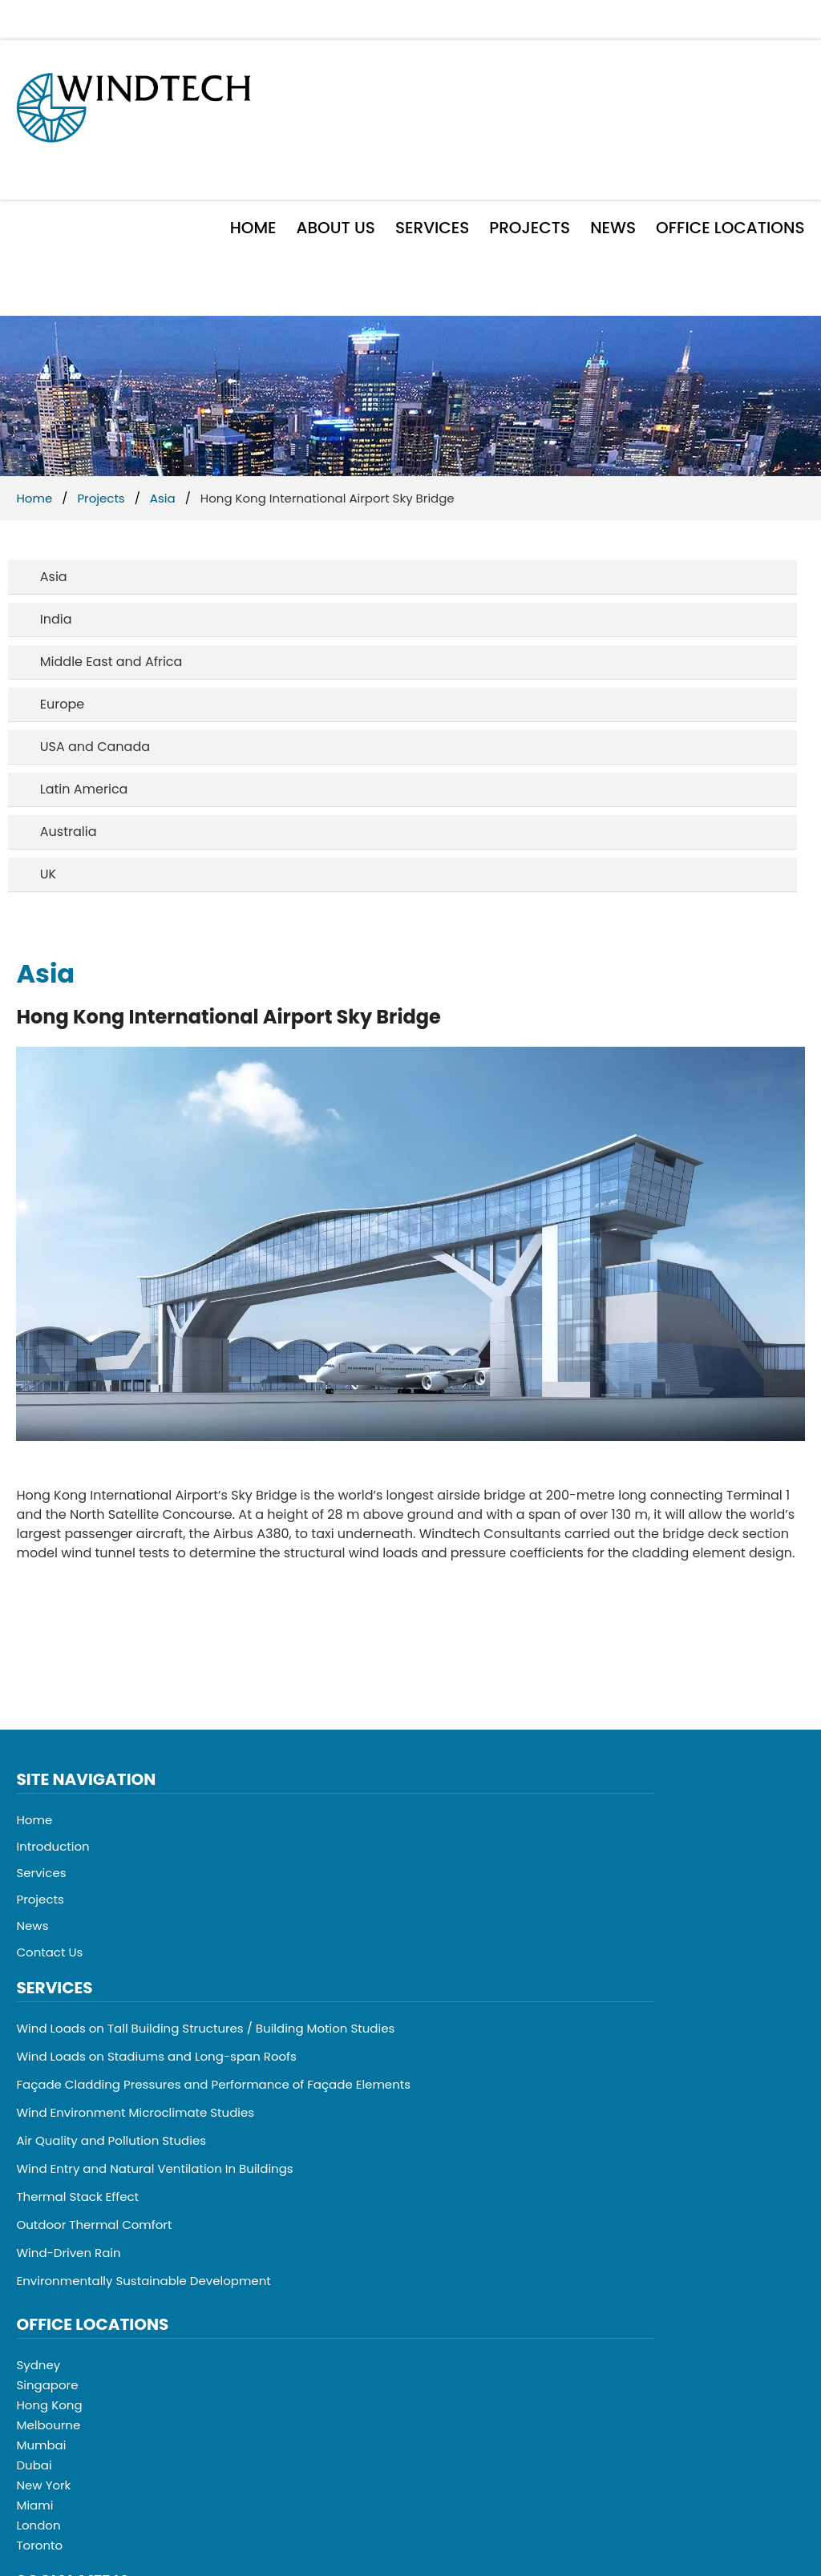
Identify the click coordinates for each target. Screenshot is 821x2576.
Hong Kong (49, 2404)
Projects (529, 227)
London (38, 2525)
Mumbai (41, 2445)
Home (253, 227)
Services (432, 227)
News (613, 227)
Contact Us (49, 1952)
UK (48, 874)
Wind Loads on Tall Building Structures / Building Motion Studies (205, 2028)
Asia (163, 498)
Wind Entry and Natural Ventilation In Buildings (154, 2168)
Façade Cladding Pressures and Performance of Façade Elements (213, 2084)
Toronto (39, 2545)
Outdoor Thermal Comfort (94, 2224)
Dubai (33, 2465)
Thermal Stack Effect (77, 2196)
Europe (62, 704)
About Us (336, 227)
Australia (68, 831)
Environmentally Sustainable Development (143, 2280)
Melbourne (48, 2425)
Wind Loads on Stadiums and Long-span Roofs (156, 2056)
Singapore (47, 2384)
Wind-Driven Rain (68, 2252)
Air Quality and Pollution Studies (111, 2140)
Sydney (38, 2364)
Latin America (84, 789)
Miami (34, 2505)
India (56, 619)
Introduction (52, 1846)
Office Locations (730, 227)
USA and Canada (95, 746)
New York (43, 2485)
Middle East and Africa (111, 661)
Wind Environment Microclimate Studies (135, 2112)
